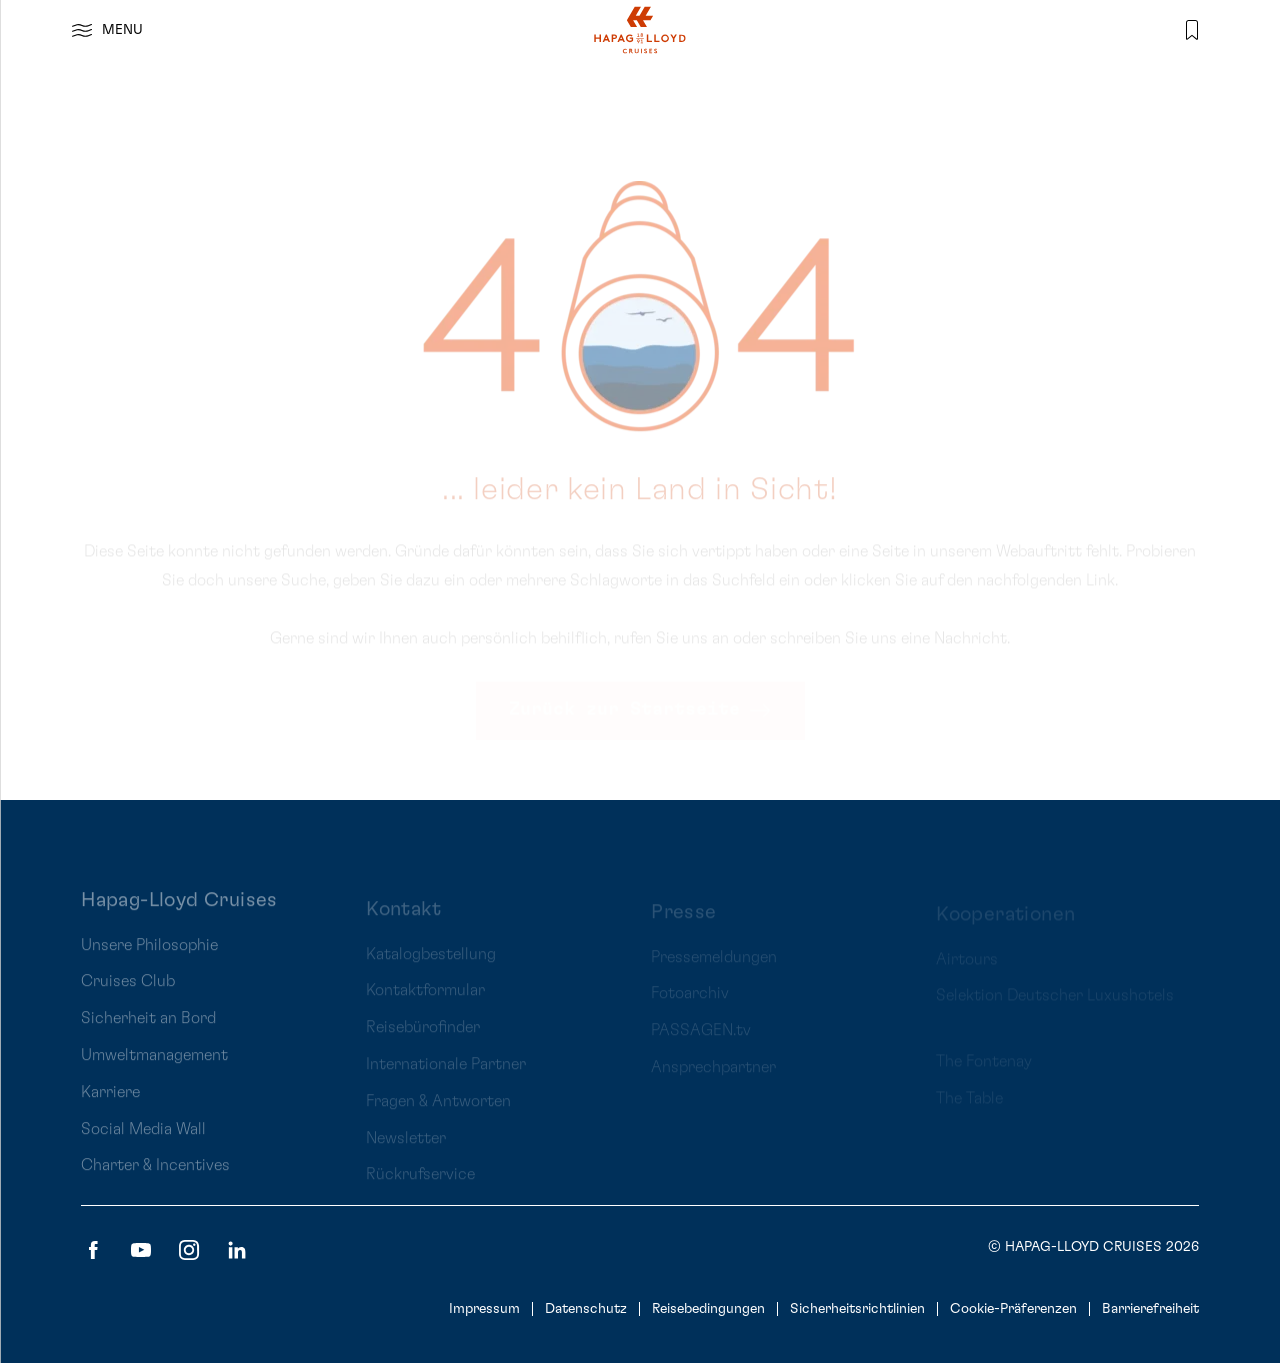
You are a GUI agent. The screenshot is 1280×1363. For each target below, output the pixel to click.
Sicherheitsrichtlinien (857, 1309)
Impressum (484, 1309)
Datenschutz (586, 1309)
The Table (969, 1102)
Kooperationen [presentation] (1005, 918)
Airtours (967, 963)
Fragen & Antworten (438, 1109)
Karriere (110, 1106)
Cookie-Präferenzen (1013, 1309)
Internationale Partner (446, 1072)
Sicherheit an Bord (148, 1033)
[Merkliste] (1192, 30)
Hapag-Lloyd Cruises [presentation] (179, 914)
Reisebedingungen (708, 1309)
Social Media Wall (143, 1143)
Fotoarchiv (690, 999)
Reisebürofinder (423, 1035)
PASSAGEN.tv (701, 1036)
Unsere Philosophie (149, 959)
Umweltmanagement (154, 1069)
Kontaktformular (425, 999)
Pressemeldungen (714, 963)
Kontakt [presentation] (403, 917)
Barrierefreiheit (1150, 1309)
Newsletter (406, 1146)
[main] (640, 400)
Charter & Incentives (155, 1180)
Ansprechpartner (713, 1073)
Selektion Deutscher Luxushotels (1055, 1000)
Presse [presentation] (683, 918)
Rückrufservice (420, 1183)
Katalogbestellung (431, 962)
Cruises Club (128, 996)
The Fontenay (984, 1066)
